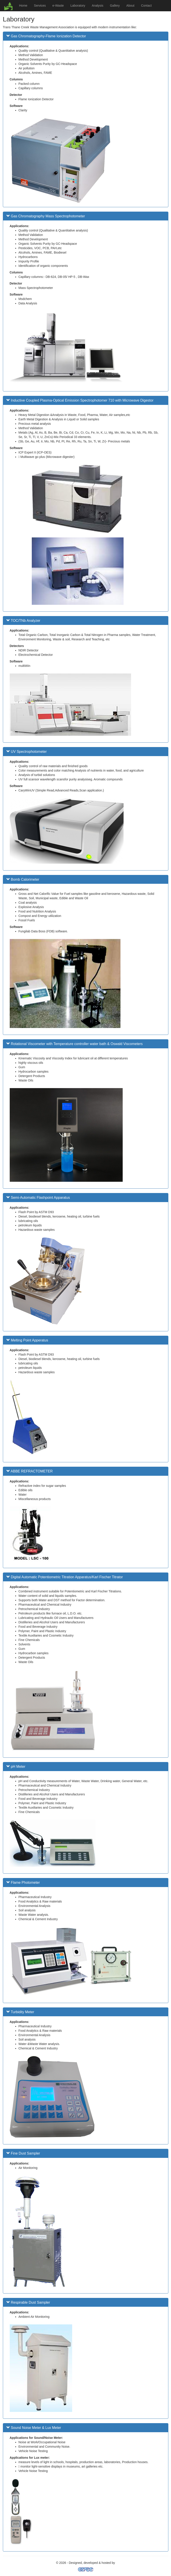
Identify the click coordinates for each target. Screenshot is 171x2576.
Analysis (97, 5)
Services (40, 5)
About (130, 5)
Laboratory (77, 5)
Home (23, 5)
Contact (146, 5)
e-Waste (58, 5)
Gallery (115, 5)
